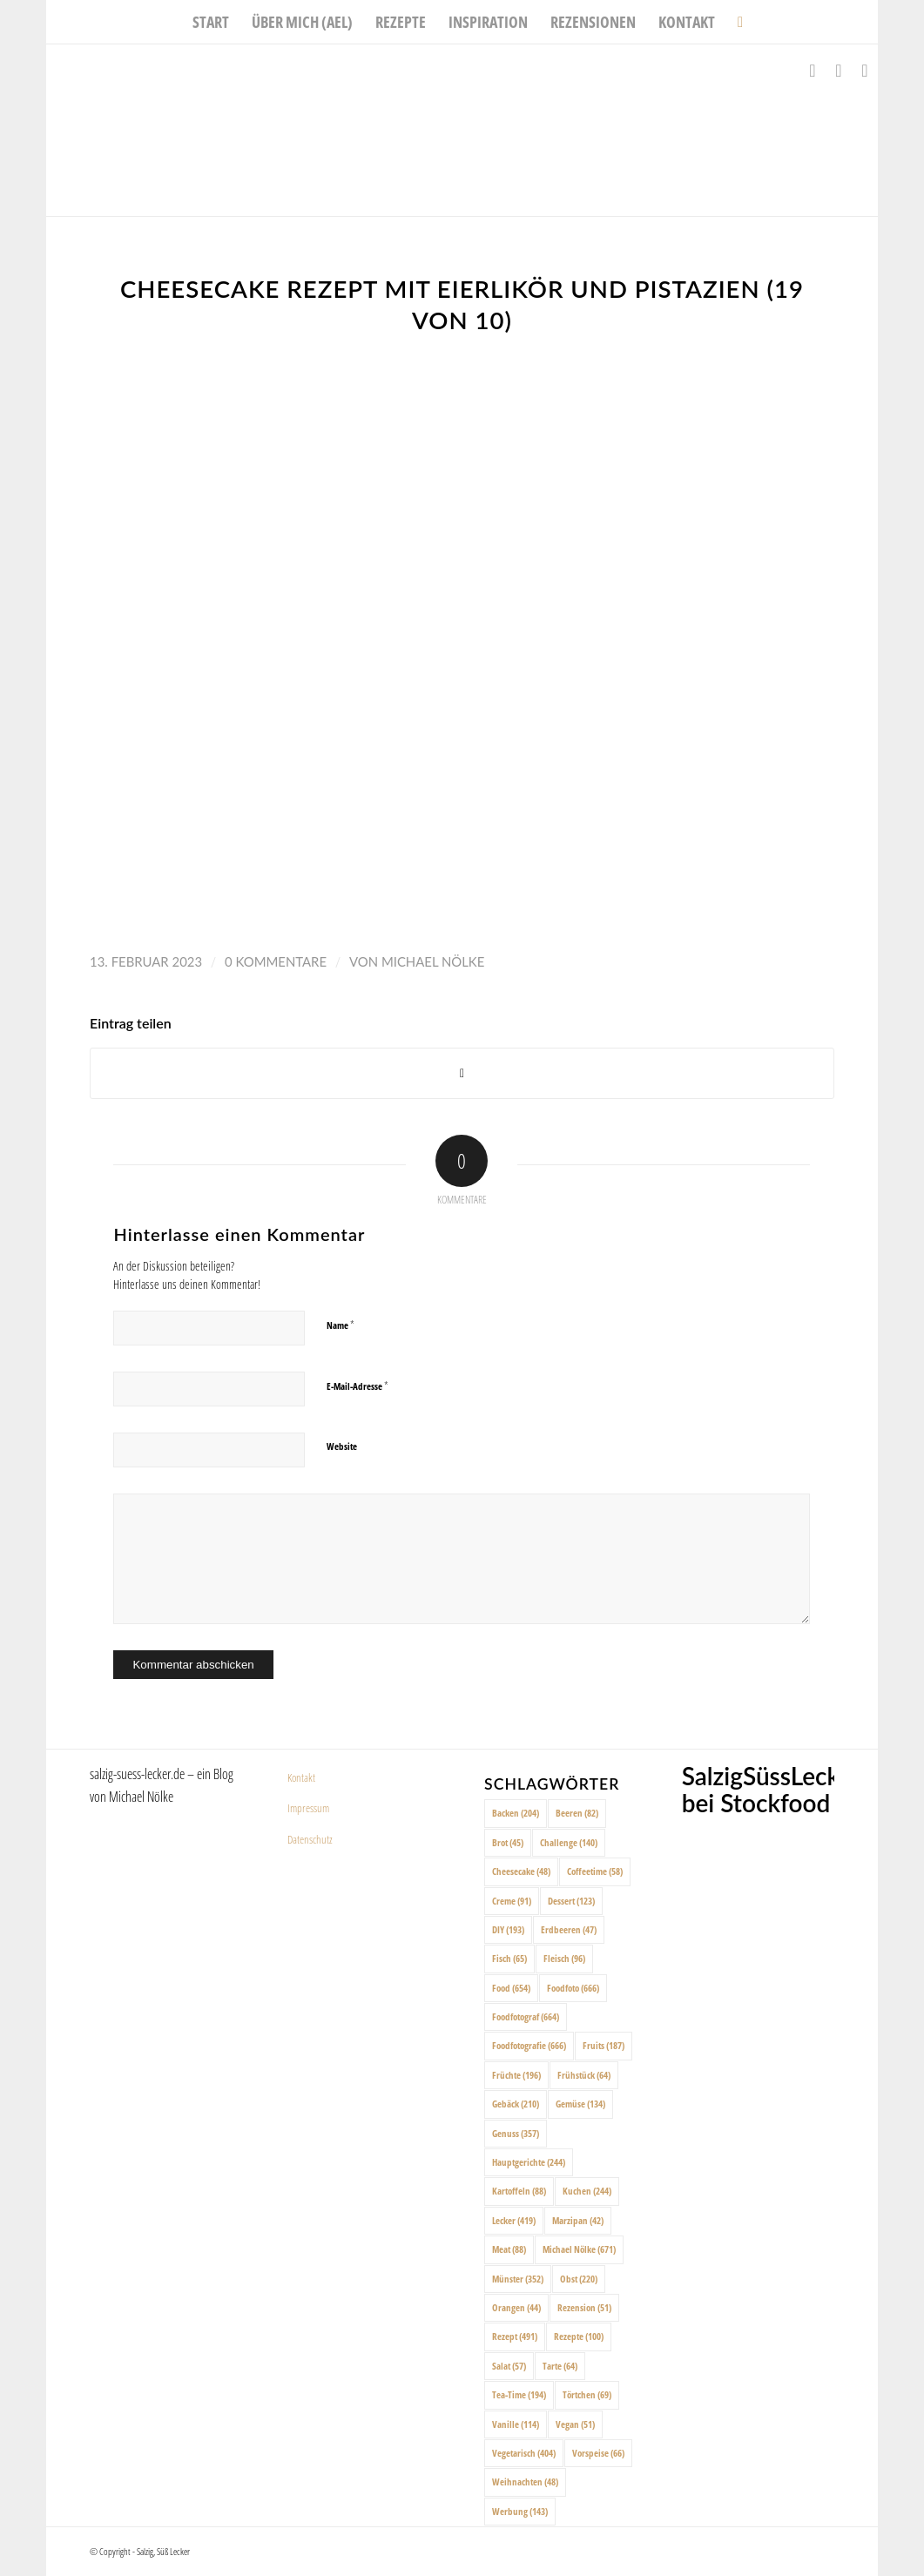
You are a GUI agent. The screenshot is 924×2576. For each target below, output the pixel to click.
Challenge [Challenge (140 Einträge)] (568, 1842)
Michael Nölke (432, 961)
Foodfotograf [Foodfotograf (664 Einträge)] (525, 2016)
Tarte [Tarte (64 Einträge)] (560, 2365)
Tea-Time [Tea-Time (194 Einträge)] (519, 2394)
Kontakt (301, 1777)
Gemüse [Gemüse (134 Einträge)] (580, 2103)
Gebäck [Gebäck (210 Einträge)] (515, 2103)
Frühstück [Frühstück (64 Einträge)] (583, 2074)
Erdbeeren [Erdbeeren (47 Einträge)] (569, 1929)
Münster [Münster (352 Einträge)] (517, 2278)
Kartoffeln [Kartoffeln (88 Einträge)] (519, 2190)
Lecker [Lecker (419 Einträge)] (514, 2220)
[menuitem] (210, 22)
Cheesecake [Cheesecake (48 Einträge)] (521, 1871)
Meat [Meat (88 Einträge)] (509, 2249)
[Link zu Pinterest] (865, 70)
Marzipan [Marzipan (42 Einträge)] (578, 2220)
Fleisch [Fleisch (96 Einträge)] (564, 1958)
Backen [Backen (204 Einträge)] (515, 1812)
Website (342, 1446)
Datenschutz (310, 1839)
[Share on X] (462, 1073)
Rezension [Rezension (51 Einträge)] (584, 2307)
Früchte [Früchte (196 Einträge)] (516, 2074)
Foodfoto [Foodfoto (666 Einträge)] (573, 1987)
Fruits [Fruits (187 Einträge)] (603, 2045)
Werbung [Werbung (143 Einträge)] (520, 2511)
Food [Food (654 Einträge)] (511, 1987)
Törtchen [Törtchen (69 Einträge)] (587, 2394)
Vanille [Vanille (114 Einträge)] (515, 2424)
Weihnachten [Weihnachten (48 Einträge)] (525, 2481)
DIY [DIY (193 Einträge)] (508, 1929)
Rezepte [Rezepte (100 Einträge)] (579, 2336)
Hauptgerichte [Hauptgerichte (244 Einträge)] (528, 2161)
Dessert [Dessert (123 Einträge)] (571, 1900)
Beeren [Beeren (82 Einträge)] (577, 1812)
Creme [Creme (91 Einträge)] (511, 1900)
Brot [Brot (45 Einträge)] (507, 1842)
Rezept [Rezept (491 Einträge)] (514, 2336)
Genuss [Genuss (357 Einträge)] (515, 2133)
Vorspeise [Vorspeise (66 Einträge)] (598, 2452)
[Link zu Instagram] (839, 70)
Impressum (308, 1808)
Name (340, 1324)
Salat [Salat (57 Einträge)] (509, 2365)
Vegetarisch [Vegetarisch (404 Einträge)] (524, 2452)
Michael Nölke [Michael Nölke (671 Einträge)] (579, 2249)
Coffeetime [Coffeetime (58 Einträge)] (595, 1871)
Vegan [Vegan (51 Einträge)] (575, 2424)
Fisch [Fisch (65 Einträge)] (509, 1958)
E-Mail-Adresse (357, 1385)
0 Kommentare (276, 961)
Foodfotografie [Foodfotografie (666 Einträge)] (529, 2045)
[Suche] (734, 22)
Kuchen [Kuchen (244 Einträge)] (587, 2190)
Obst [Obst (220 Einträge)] (578, 2278)
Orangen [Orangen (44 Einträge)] (516, 2307)
